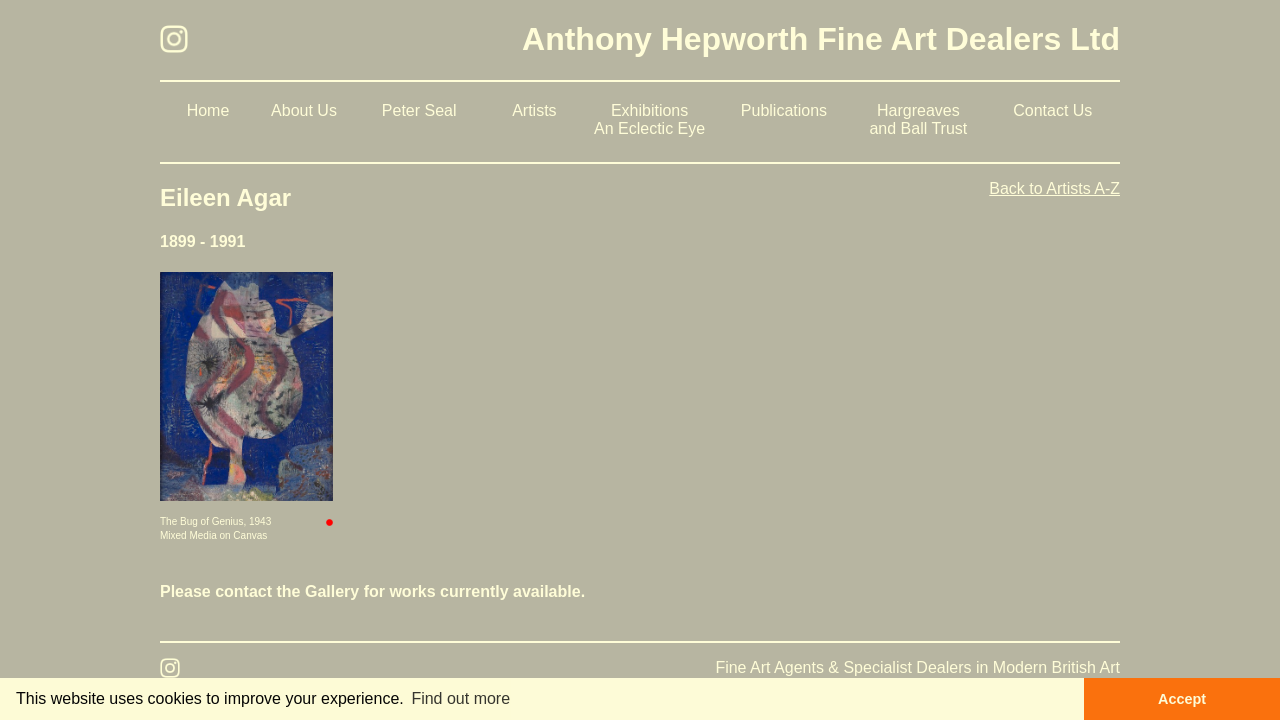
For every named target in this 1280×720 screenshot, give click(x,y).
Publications (784, 110)
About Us (304, 110)
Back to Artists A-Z (1054, 188)
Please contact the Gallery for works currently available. (372, 591)
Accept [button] (1182, 699)
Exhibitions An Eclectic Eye (649, 119)
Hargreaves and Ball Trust (918, 119)
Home (208, 110)
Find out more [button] (460, 698)
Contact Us (1052, 110)
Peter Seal (419, 110)
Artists (534, 110)
